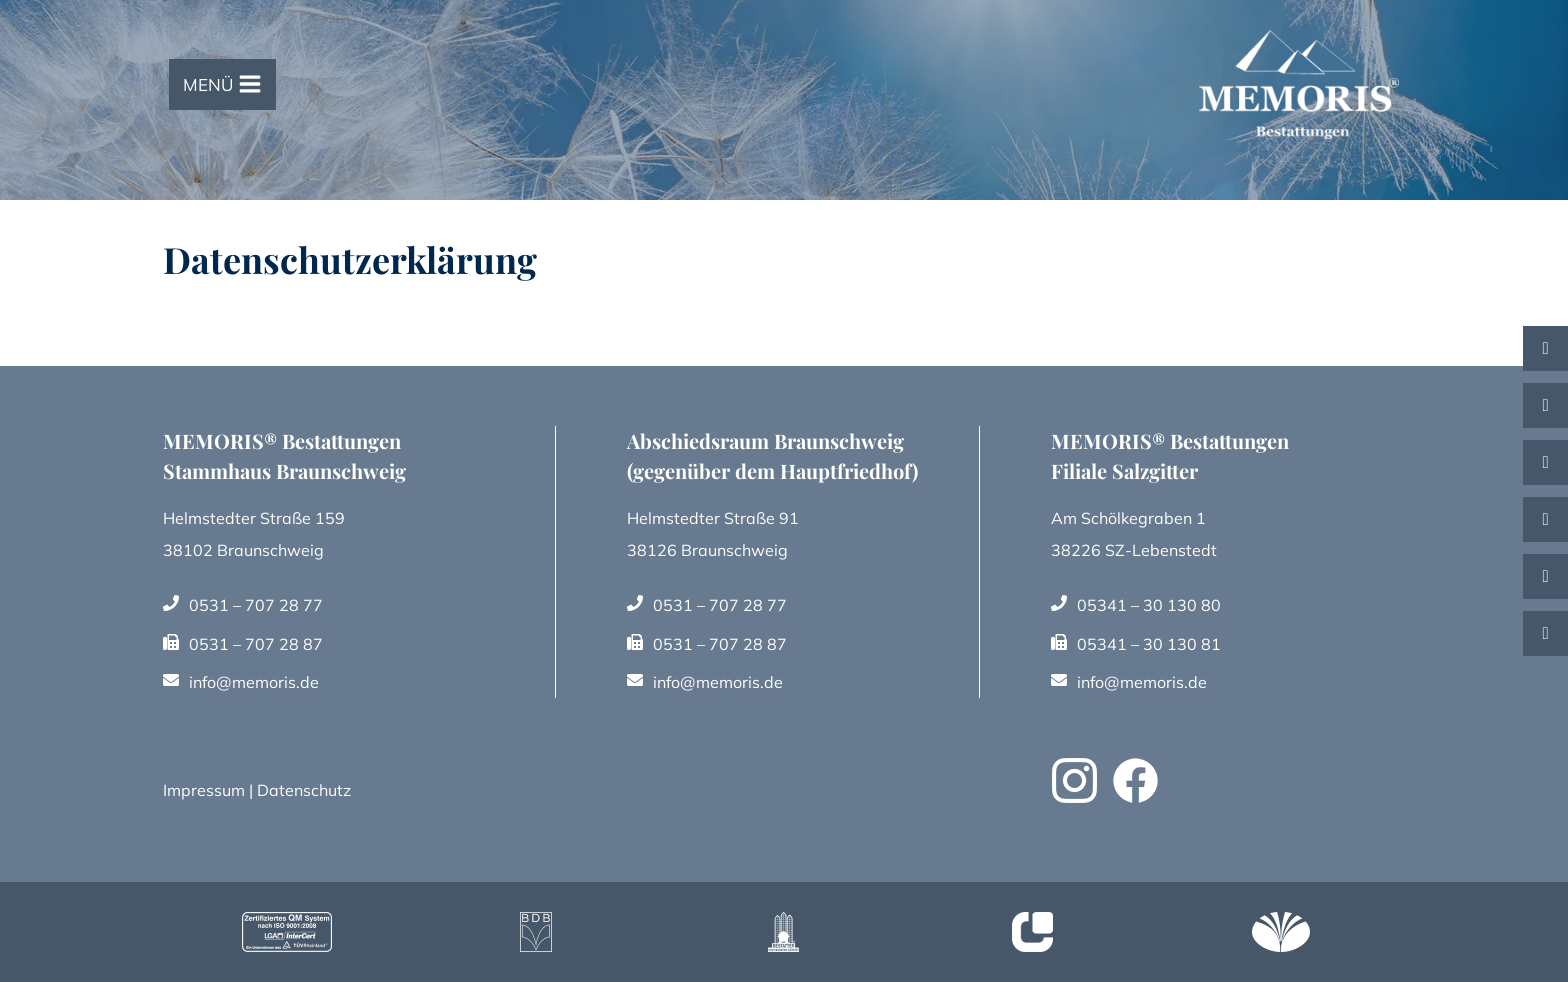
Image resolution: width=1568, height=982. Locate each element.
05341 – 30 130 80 (1150, 605)
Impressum (204, 790)
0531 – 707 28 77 (256, 605)
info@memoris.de (254, 682)
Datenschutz (304, 790)
